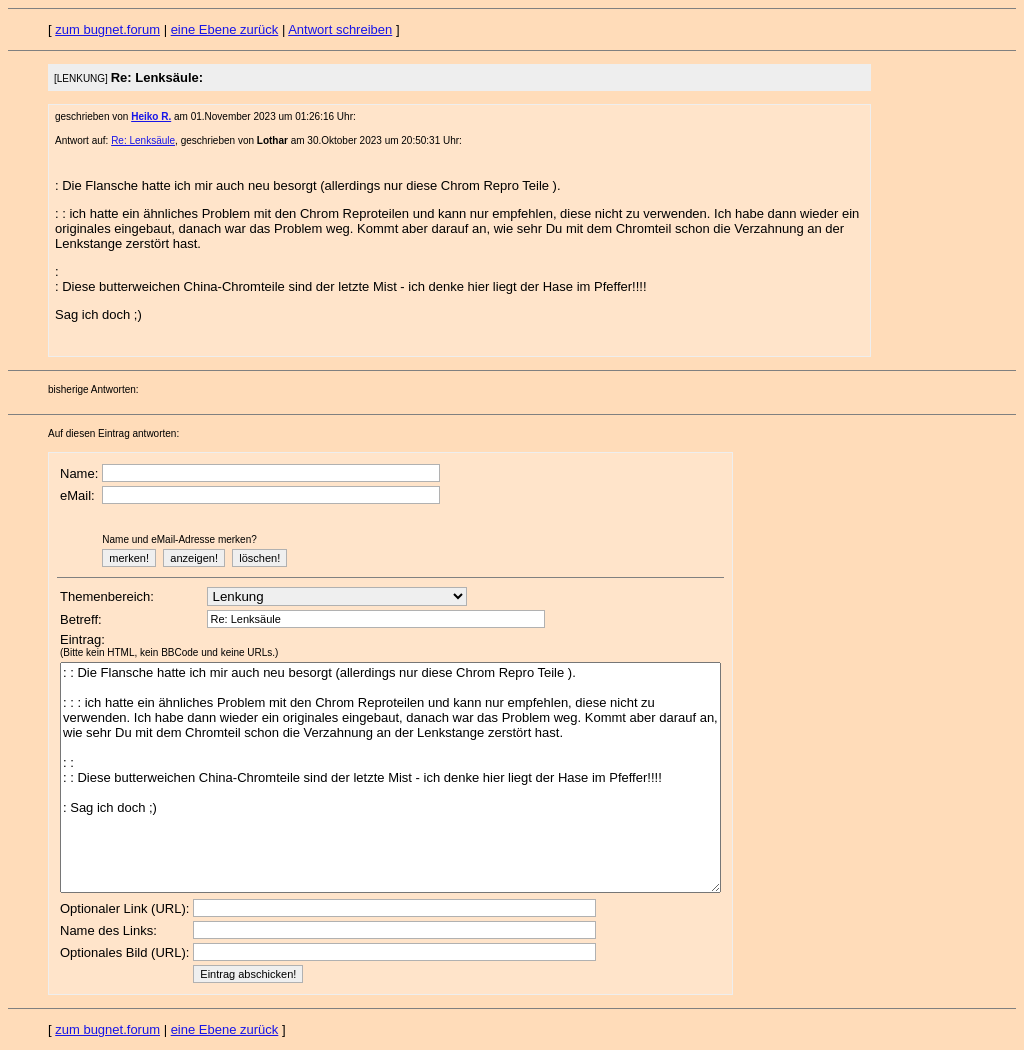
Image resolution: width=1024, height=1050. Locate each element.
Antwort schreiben (340, 29)
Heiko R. (151, 116)
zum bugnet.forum (107, 29)
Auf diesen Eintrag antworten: (113, 433)
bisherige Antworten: (93, 389)
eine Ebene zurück (225, 29)
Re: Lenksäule (143, 140)
